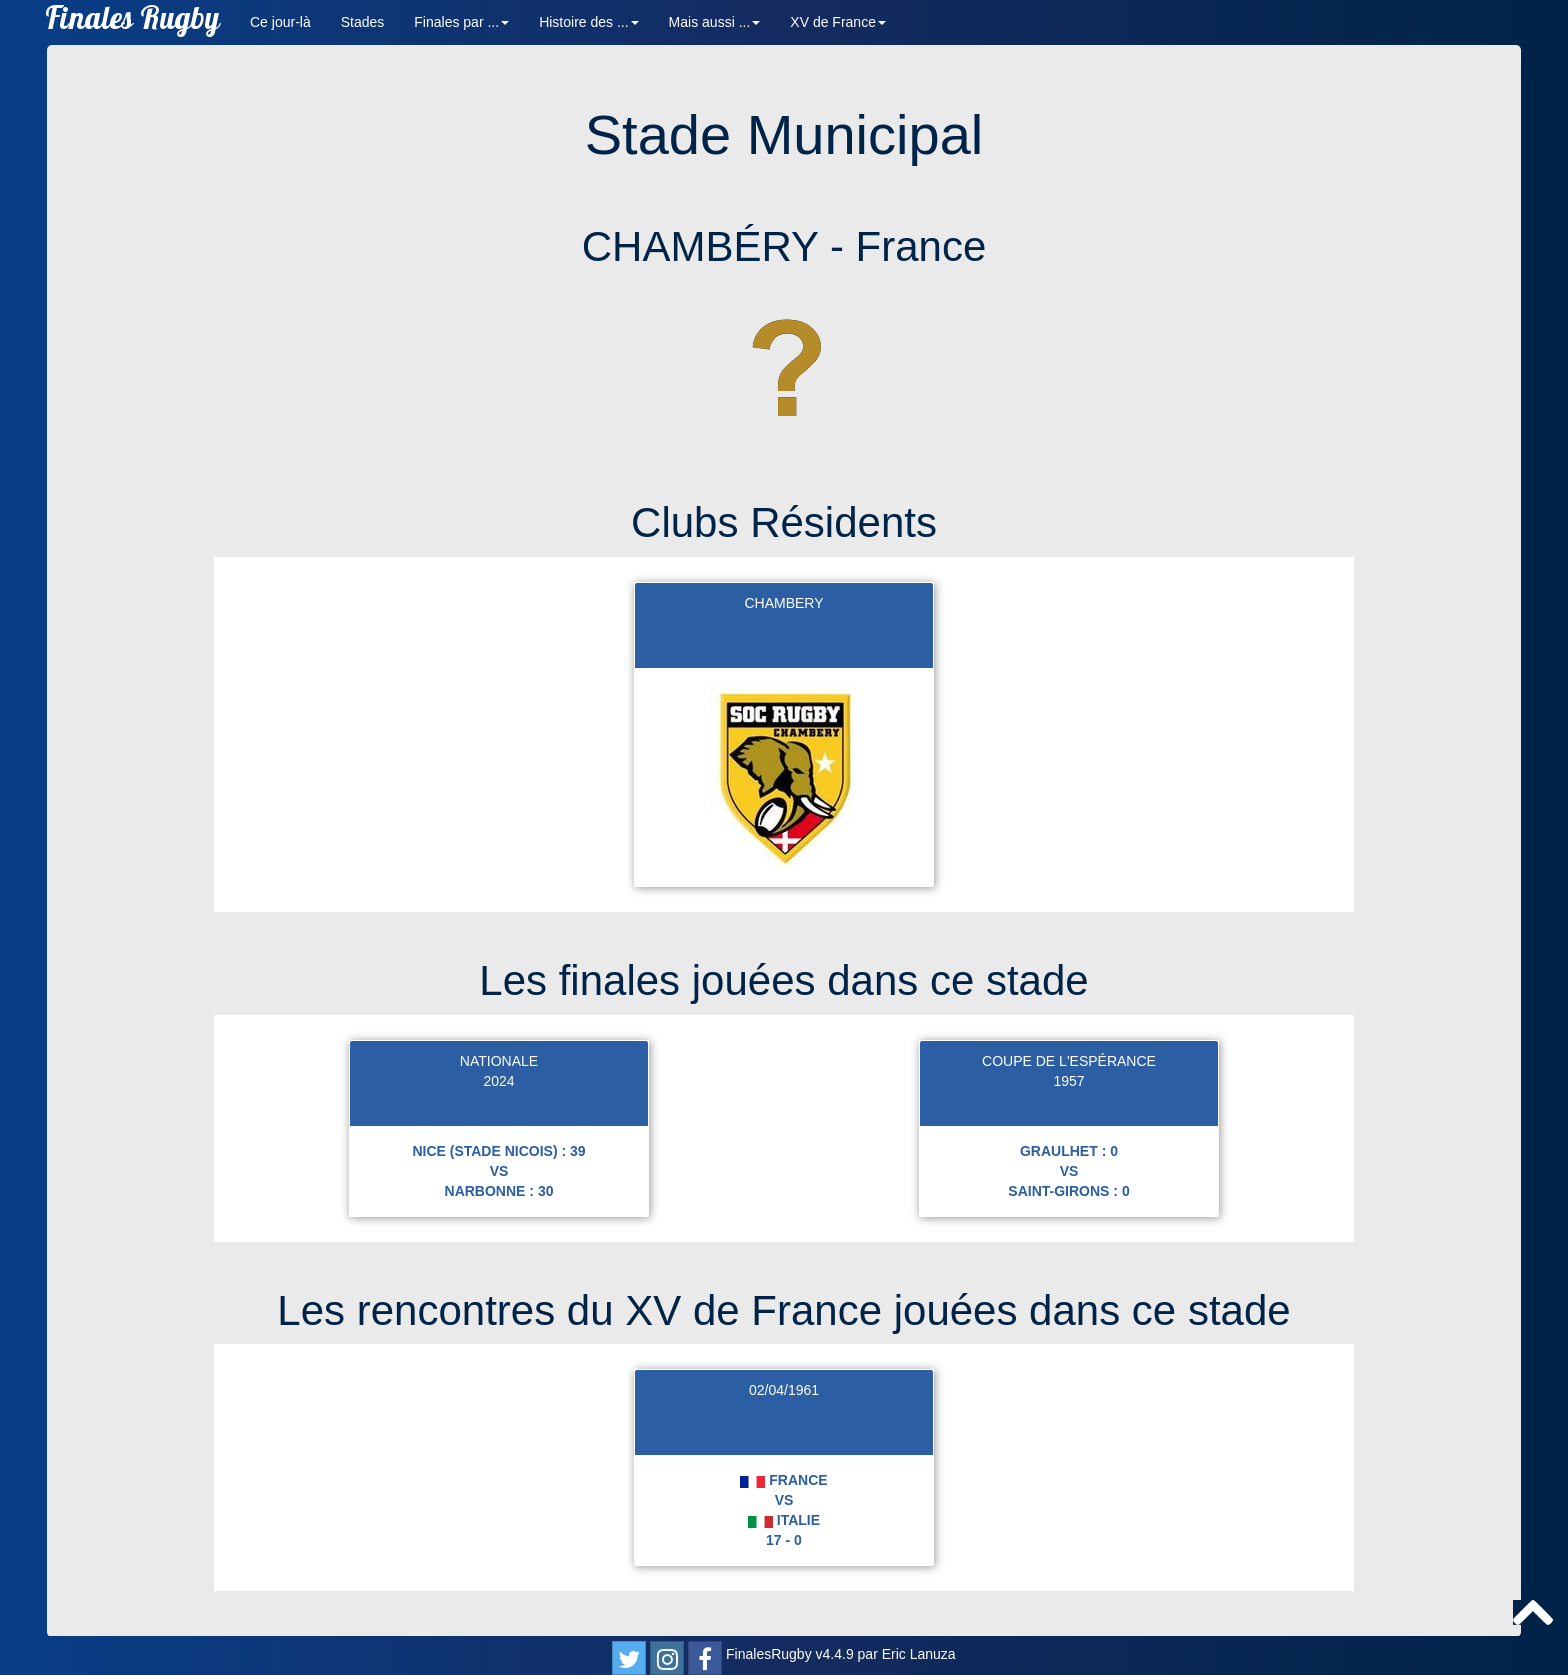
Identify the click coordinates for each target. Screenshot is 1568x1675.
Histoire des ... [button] (588, 22)
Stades (363, 22)
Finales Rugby (132, 22)
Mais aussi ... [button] (715, 22)
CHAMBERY (783, 603)
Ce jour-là (280, 22)
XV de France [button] (838, 22)
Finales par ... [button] (461, 22)
